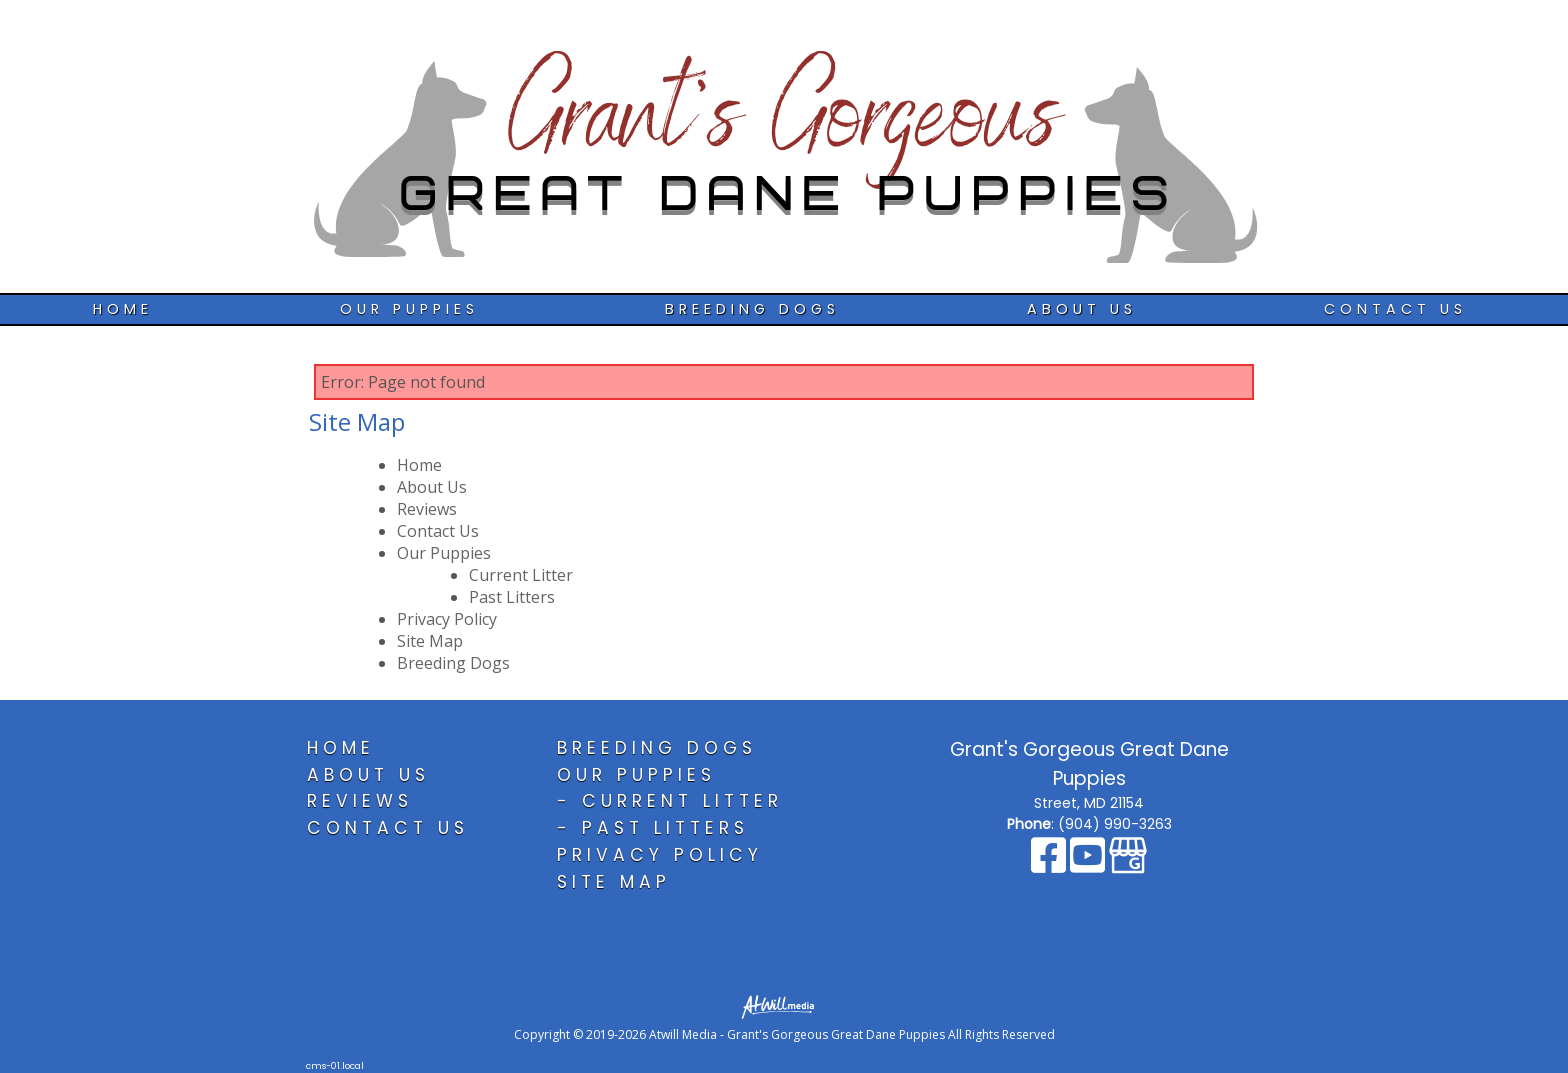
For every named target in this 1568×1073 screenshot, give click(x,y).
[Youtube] (1089, 865)
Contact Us (1395, 309)
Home (123, 309)
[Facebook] (1050, 865)
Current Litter (521, 575)
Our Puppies (409, 309)
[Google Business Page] (1128, 865)
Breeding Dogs (752, 309)
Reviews (427, 509)
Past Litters (512, 597)
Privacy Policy (447, 619)
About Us (1082, 309)
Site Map (430, 641)
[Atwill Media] (784, 1005)
